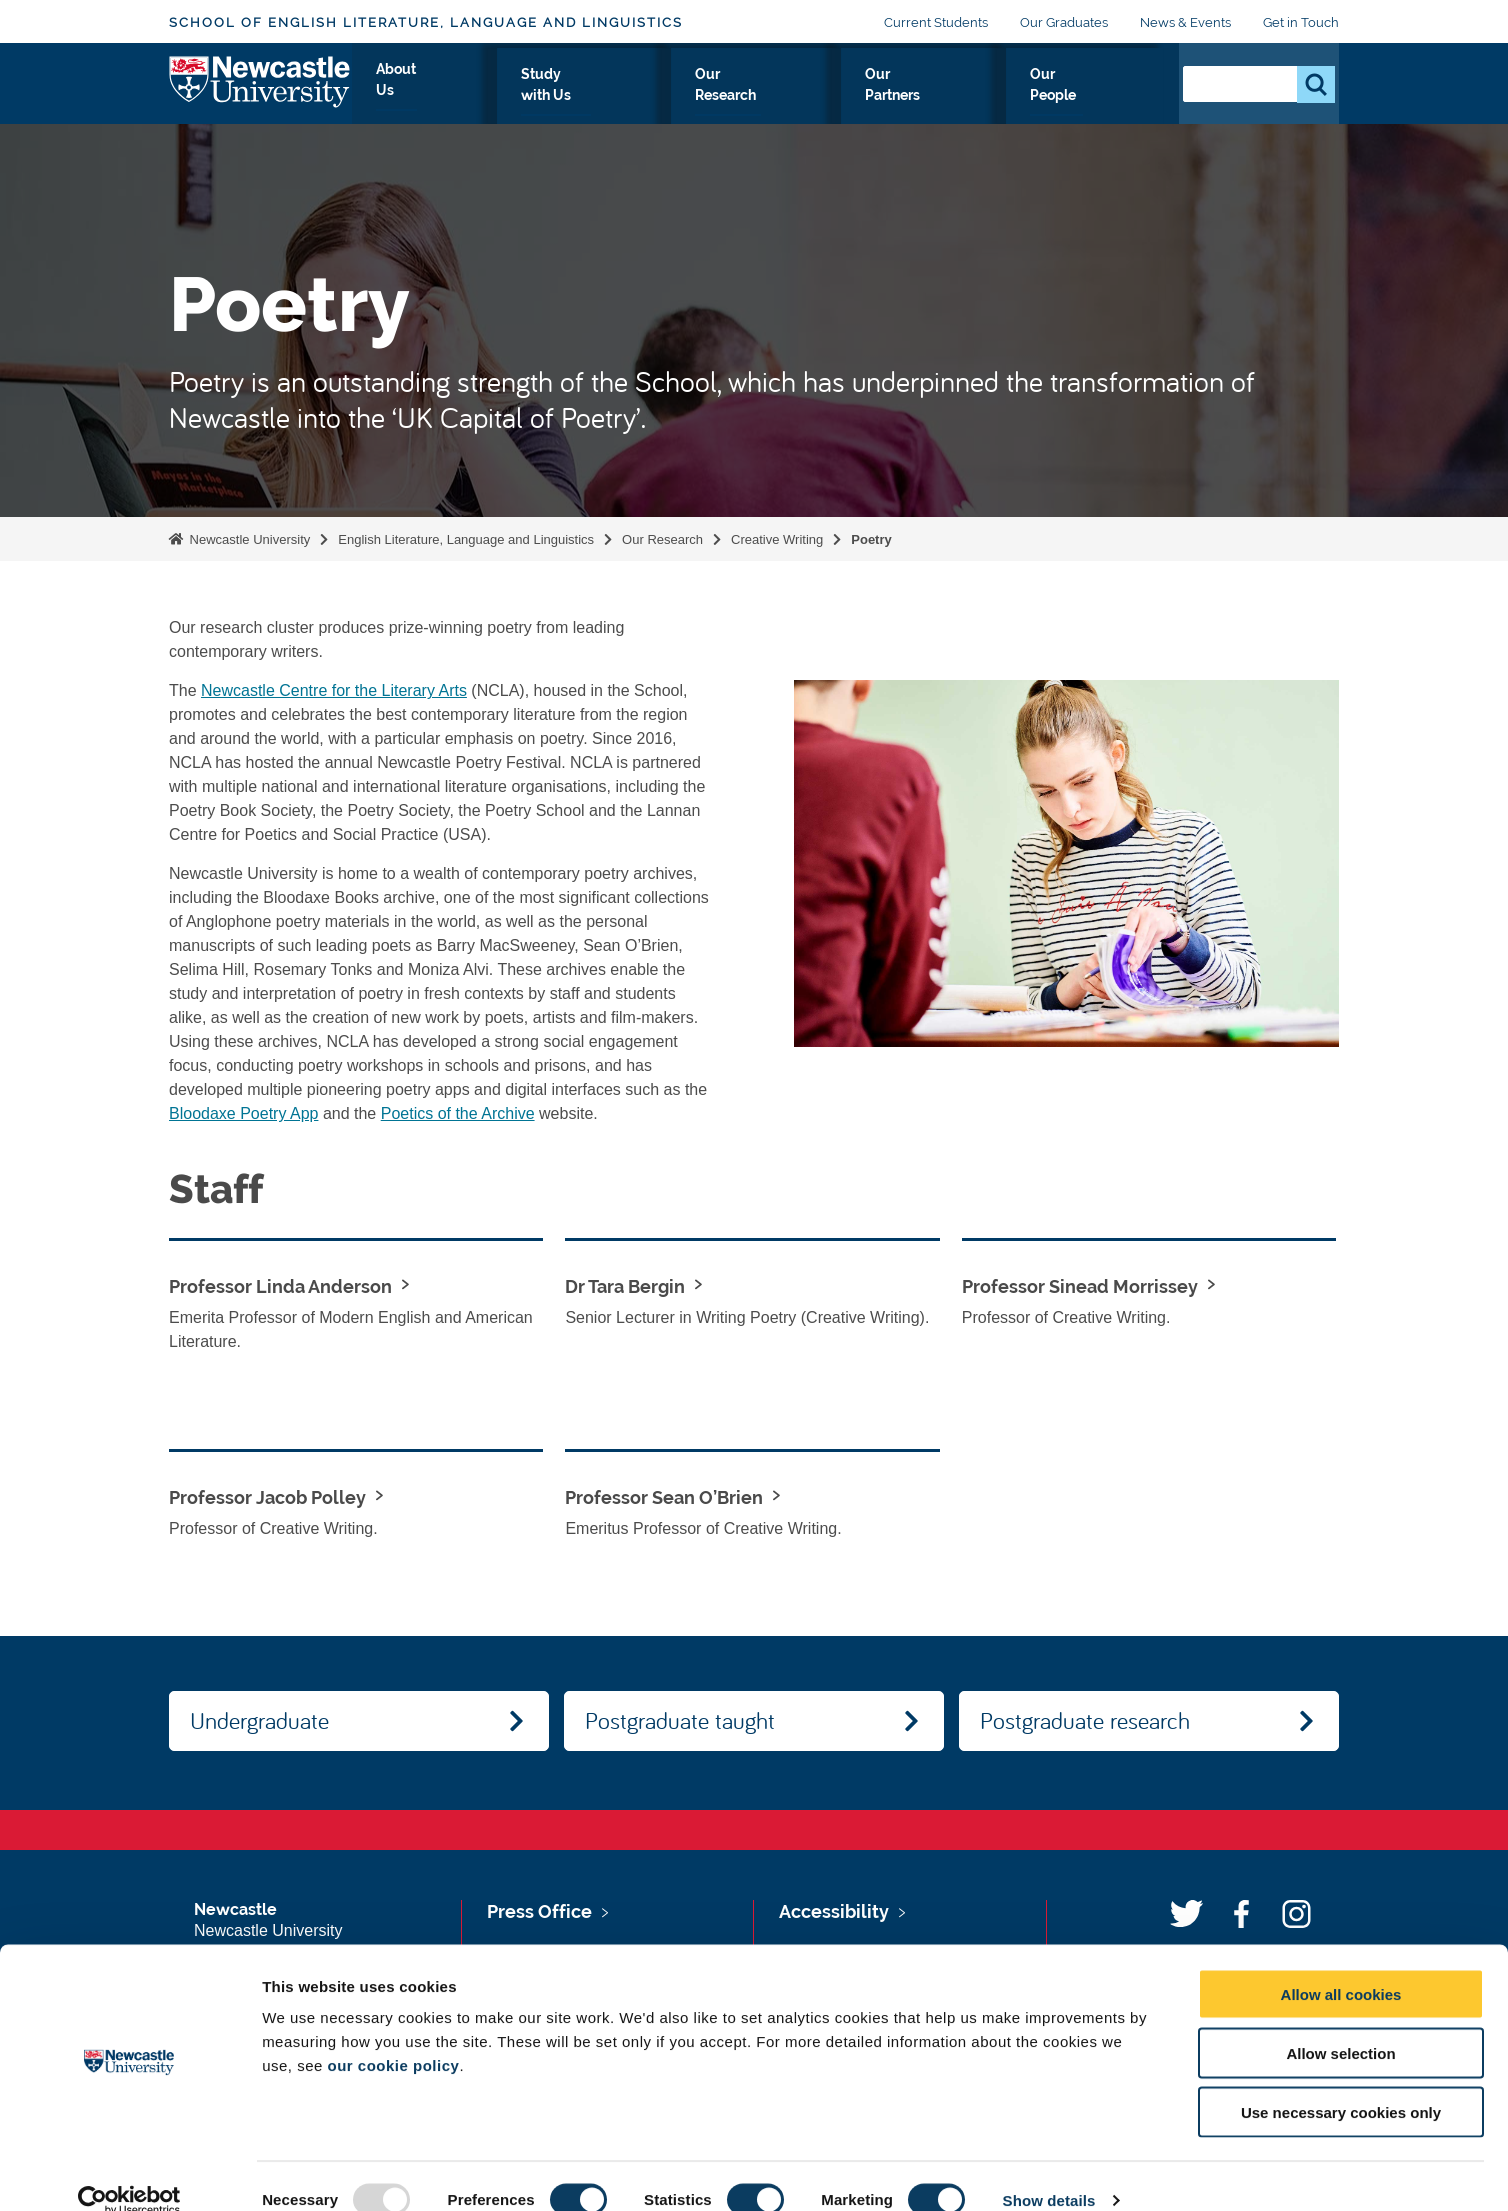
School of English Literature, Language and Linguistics (426, 22)
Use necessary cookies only (1341, 2083)
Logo (260, 92)
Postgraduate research (1085, 1720)
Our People (1103, 97)
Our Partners (979, 97)
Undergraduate (259, 1720)
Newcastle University (248, 539)
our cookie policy (394, 2036)
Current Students (936, 22)
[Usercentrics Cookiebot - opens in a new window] (129, 2172)
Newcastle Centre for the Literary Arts (334, 690)
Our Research (846, 97)
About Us (587, 97)
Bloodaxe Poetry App (243, 1113)
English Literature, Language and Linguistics (466, 539)
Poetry (871, 539)
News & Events (1185, 22)
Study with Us (708, 97)
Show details (1049, 2171)
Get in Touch (1301, 22)
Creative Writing (777, 539)
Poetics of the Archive (458, 1113)
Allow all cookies (1341, 1965)
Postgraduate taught (680, 1720)
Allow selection (1340, 2024)
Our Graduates (1064, 22)
